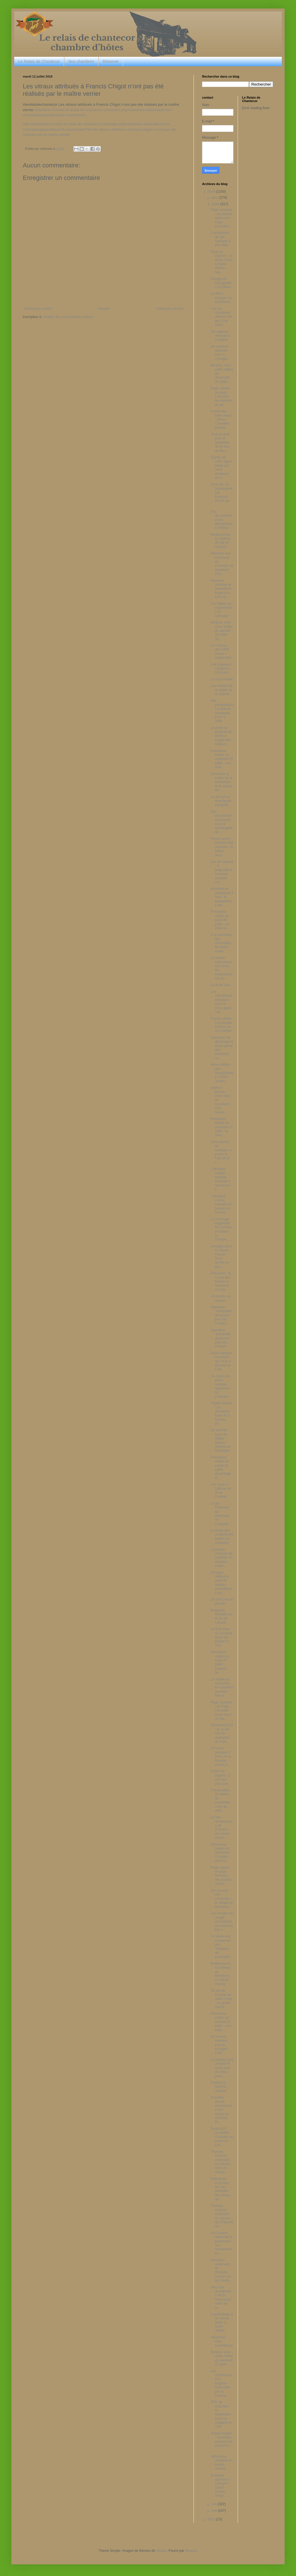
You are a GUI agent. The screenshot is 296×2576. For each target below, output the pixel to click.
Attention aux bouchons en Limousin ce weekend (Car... (222, 563)
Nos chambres (81, 61)
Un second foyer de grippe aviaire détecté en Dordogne (221, 1440)
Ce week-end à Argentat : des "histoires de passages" (221, 1946)
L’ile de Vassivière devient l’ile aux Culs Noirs (221, 317)
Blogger (191, 2551)
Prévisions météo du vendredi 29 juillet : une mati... (222, 759)
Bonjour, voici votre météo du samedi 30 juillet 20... (222, 630)
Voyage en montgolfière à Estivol (221, 283)
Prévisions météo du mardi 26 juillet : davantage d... (221, 1467)
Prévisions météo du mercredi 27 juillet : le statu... (222, 1127)
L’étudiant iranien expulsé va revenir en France (221, 1204)
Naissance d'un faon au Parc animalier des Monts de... (221, 2189)
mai (214, 2511)
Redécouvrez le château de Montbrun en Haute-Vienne (221, 1974)
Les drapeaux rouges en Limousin (221, 668)
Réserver (111, 61)
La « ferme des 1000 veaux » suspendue (221, 651)
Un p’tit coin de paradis (222, 1601)
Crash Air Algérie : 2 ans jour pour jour (220, 1777)
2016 (211, 192)
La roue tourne (222, 679)
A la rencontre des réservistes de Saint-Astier (221, 943)
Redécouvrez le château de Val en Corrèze (221, 541)
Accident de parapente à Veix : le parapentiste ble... (222, 897)
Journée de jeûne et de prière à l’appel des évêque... (221, 736)
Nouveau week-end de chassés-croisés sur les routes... (222, 2270)
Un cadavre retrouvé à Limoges (220, 336)
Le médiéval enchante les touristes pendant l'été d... (222, 1687)
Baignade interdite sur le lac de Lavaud (222, 1616)
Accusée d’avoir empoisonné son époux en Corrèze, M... (221, 2109)
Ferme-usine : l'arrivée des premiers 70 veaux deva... (222, 847)
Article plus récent (37, 309)
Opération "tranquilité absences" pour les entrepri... (221, 1338)
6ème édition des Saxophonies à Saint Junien (222, 1073)
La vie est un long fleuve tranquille (221, 801)
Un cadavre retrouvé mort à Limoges (219, 352)
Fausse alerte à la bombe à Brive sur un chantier (221, 1025)
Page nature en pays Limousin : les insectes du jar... (222, 396)
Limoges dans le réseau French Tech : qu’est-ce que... (221, 1256)
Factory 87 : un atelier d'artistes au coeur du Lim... (222, 2137)
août (215, 198)
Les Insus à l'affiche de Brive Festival (221, 1490)
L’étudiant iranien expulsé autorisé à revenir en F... (220, 1179)
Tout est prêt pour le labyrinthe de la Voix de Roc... (220, 442)
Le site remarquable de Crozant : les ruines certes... (221, 1827)
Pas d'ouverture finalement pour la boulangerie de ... (222, 822)
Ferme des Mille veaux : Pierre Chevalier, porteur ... (221, 419)
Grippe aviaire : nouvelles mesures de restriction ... (222, 2441)
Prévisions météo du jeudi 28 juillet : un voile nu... (220, 920)
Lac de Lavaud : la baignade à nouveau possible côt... (222, 872)
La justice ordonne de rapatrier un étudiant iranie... (221, 1557)
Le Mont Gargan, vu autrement (221, 298)
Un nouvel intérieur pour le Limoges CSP (219, 2045)
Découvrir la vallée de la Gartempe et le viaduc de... (221, 782)
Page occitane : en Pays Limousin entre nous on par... (221, 1710)
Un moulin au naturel (221, 1298)
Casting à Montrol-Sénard (219, 2087)
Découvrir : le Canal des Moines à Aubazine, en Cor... (221, 1281)
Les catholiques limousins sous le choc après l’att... (221, 1002)
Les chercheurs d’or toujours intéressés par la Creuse (221, 2383)
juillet (215, 204)
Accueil (103, 309)
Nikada (161, 2551)
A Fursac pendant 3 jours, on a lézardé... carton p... (221, 1756)
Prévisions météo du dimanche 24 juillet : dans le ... (220, 1852)
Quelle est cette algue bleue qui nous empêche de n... (221, 467)
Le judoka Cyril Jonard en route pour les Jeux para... (222, 2068)
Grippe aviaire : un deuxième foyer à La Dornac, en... (221, 1413)
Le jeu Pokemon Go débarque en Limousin (220, 1513)
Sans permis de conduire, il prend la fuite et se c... (221, 1152)
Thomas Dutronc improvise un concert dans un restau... (221, 2162)
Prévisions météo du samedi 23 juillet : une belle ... (221, 2022)
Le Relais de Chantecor (39, 61)
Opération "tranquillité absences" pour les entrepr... (221, 1315)
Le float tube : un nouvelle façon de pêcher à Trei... (221, 1637)
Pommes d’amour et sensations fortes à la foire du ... (221, 589)
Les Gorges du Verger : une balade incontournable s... (222, 1921)
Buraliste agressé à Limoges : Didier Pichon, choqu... (220, 2485)
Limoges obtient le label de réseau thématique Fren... (221, 1582)
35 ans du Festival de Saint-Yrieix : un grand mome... (221, 1999)
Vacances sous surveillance (222, 2341)
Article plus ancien (170, 309)
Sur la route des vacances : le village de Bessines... (222, 1899)
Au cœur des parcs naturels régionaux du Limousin (220, 1386)
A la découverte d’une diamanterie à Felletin (222, 520)
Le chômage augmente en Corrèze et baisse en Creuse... (221, 1229)
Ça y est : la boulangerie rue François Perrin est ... (222, 494)
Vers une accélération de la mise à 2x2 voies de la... (221, 2297)
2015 (211, 2519)
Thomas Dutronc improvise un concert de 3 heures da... (222, 2216)
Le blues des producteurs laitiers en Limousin (222, 1536)
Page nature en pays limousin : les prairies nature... (221, 1875)
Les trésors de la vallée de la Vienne (221, 690)
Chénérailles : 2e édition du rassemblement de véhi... (221, 1800)
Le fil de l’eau (221, 985)
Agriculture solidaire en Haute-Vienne (221, 2462)
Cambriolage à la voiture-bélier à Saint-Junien (222, 2322)
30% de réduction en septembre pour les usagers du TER (221, 2414)
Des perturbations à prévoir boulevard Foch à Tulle (222, 711)
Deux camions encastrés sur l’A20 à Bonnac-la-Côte (221, 1361)
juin (214, 2504)
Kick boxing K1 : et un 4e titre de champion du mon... (222, 1733)
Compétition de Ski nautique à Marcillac (221, 239)
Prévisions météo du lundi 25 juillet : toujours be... (220, 1662)
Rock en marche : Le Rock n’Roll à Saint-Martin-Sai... (222, 262)
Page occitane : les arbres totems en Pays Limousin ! (221, 218)
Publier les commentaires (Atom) (69, 317)
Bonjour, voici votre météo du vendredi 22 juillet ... (222, 2358)
